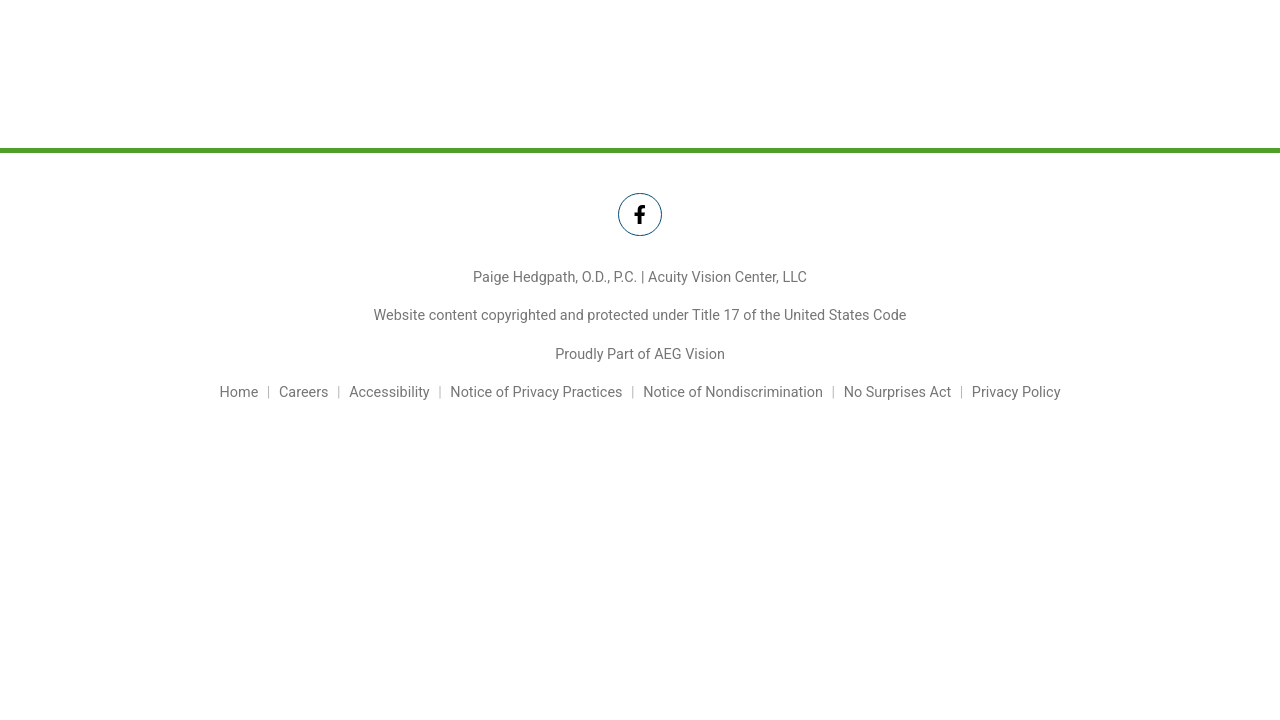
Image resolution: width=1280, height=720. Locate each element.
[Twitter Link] (639, 214)
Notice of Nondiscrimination (733, 392)
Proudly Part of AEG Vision (640, 354)
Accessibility (389, 392)
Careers (304, 392)
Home (239, 392)
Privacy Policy (1016, 392)
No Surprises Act (898, 392)
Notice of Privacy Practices (536, 392)
